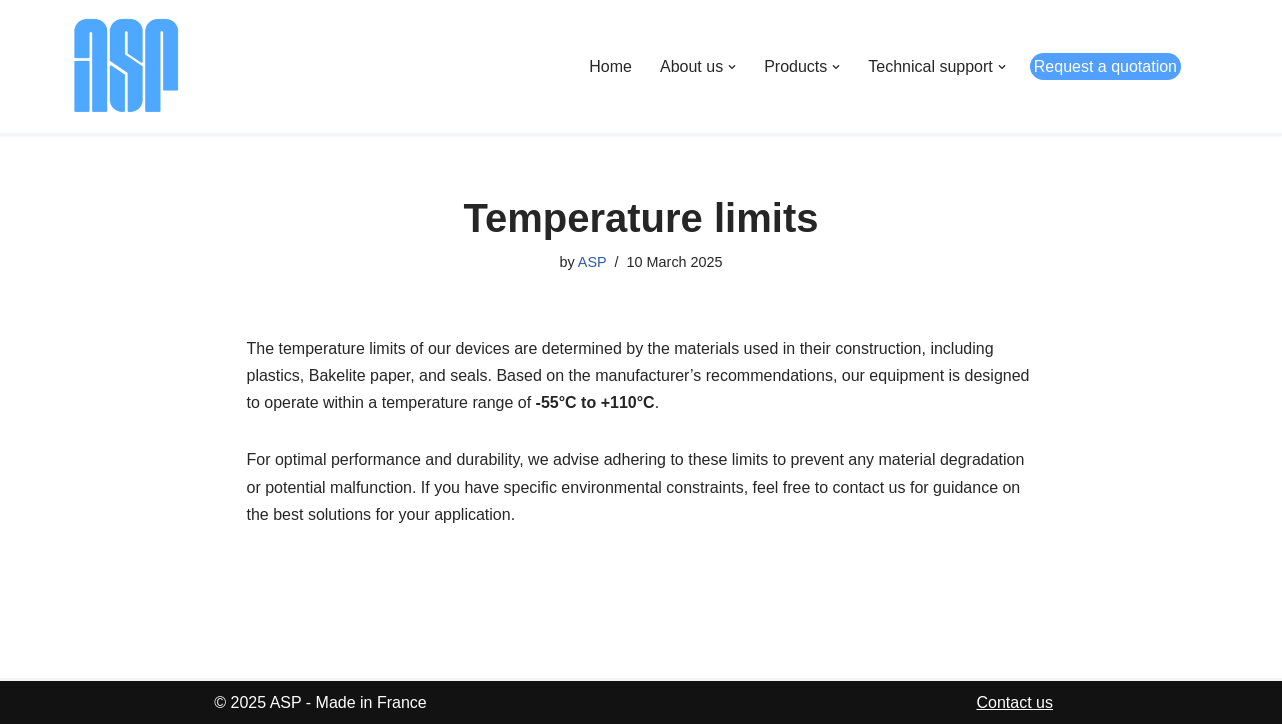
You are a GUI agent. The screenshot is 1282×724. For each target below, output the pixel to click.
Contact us (1015, 702)
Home (610, 66)
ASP (592, 262)
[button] (732, 67)
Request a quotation (1105, 66)
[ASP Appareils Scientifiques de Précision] (126, 66)
